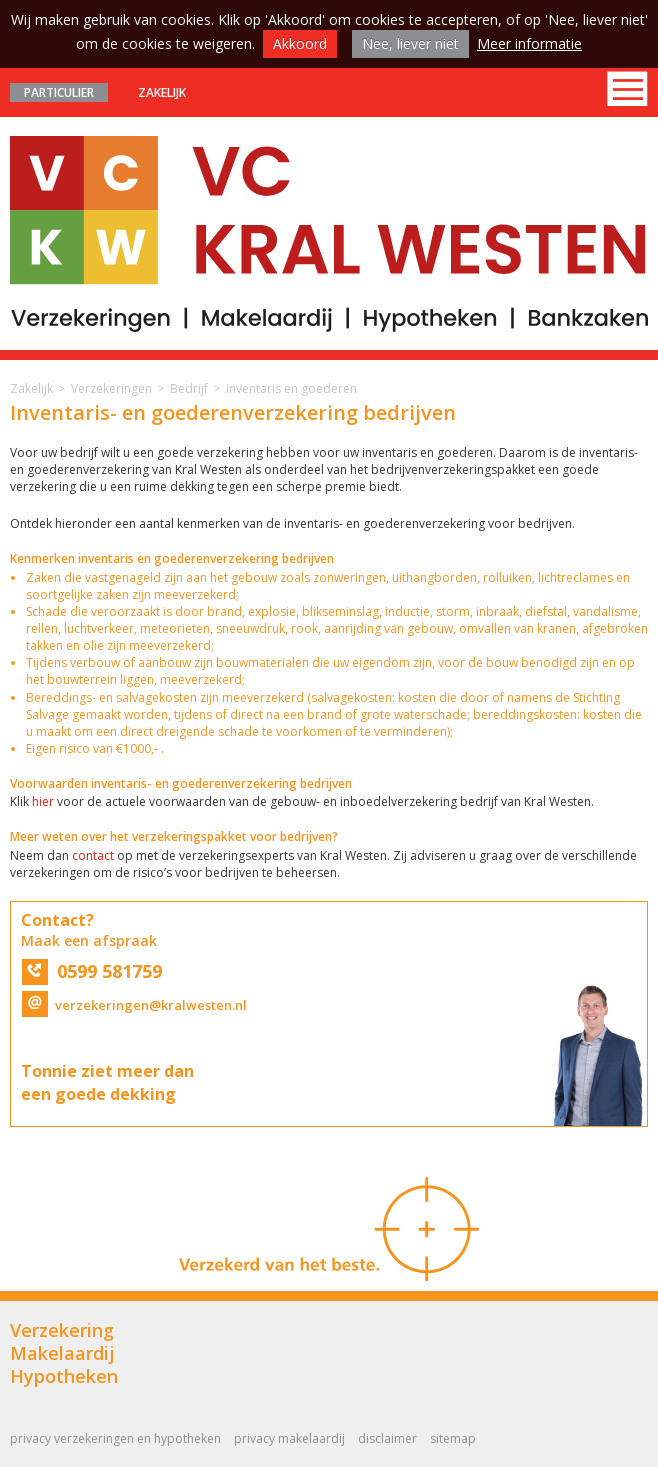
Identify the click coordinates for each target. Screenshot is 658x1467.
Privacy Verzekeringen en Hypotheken (115, 1438)
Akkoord (300, 43)
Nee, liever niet (410, 43)
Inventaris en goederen (291, 388)
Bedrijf (189, 388)
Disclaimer (387, 1438)
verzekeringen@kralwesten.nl (134, 1005)
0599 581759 (92, 971)
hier (43, 801)
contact (93, 855)
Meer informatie (529, 43)
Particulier (59, 92)
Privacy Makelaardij (289, 1438)
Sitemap (453, 1438)
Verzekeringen (111, 388)
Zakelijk (162, 92)
